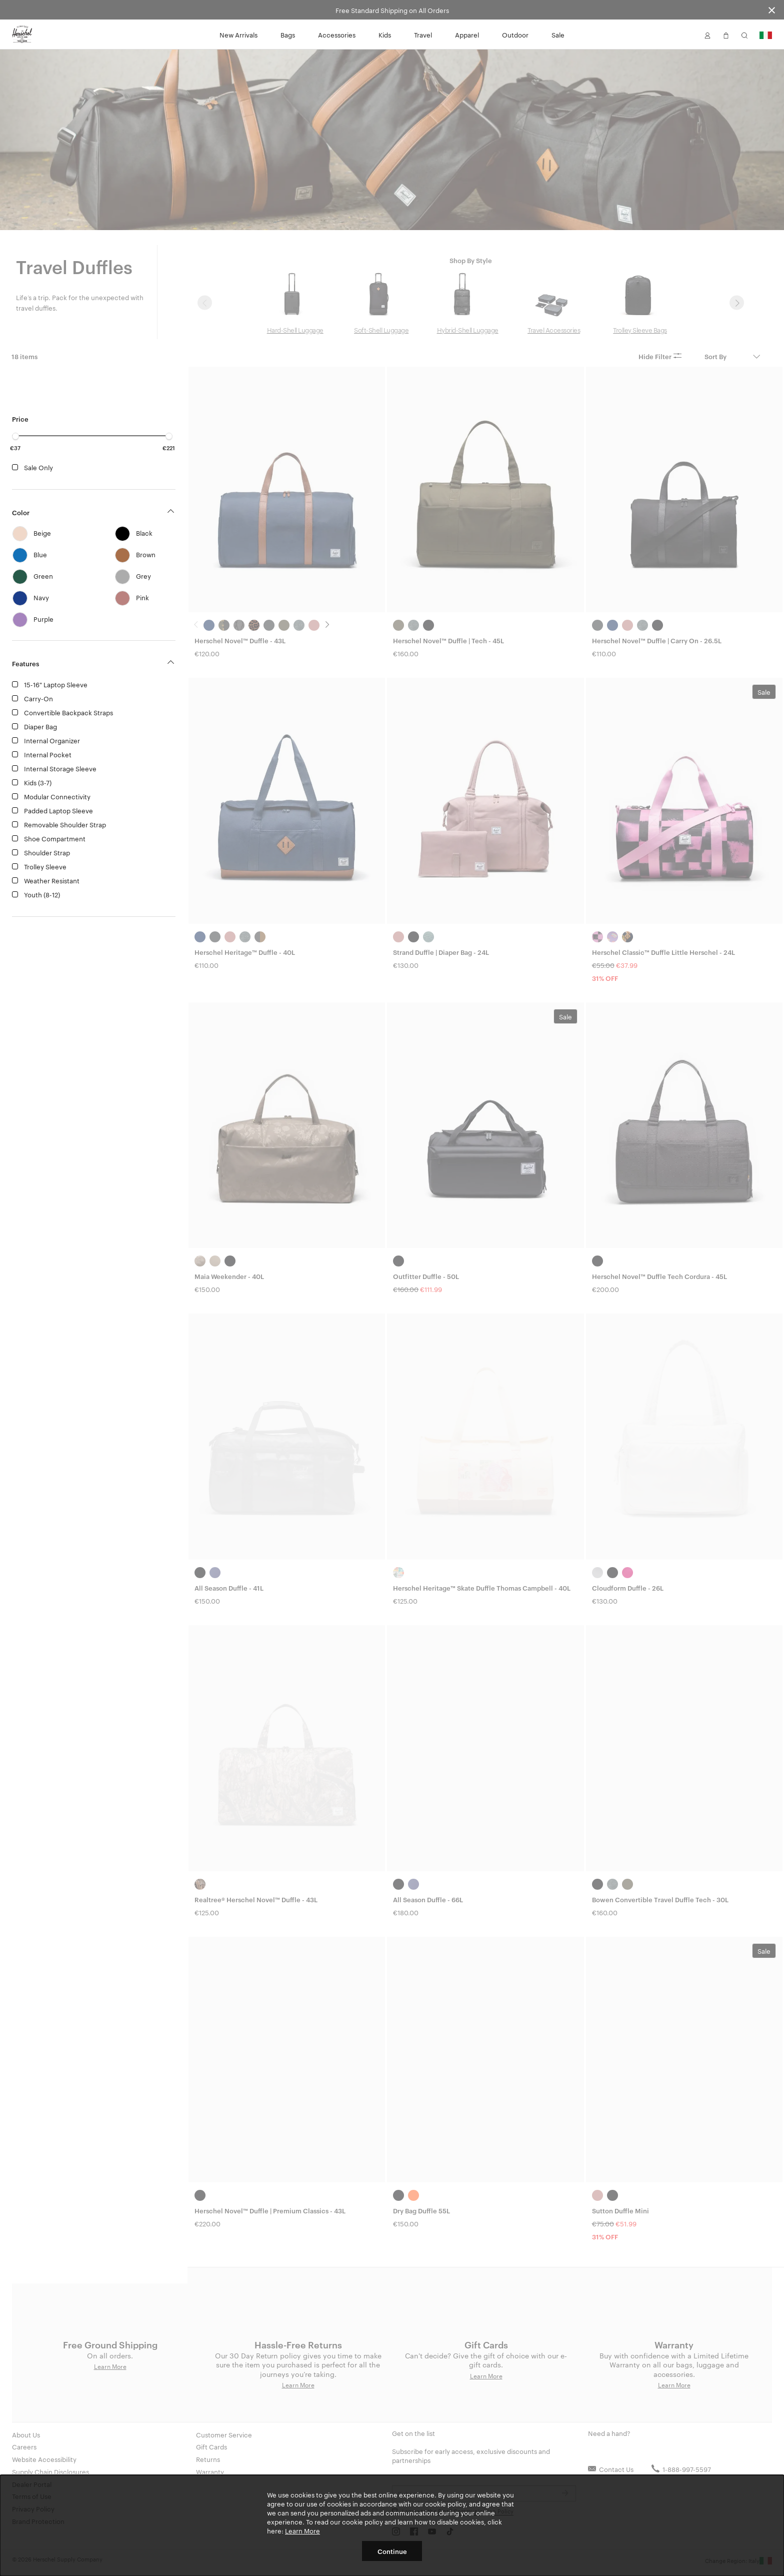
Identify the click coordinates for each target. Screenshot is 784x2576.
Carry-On (38, 698)
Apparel (467, 34)
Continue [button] (392, 2550)
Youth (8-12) (42, 894)
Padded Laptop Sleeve (58, 810)
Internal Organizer (52, 740)
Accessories (337, 34)
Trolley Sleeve (45, 866)
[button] (707, 34)
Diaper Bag (40, 726)
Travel (423, 34)
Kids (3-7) (38, 782)
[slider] (15, 436)
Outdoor (515, 34)
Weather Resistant (52, 880)
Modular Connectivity (57, 796)
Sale (558, 34)
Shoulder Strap (47, 852)
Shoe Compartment (55, 838)
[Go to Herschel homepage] (22, 35)
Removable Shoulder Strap (65, 824)
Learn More (302, 2530)
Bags (287, 34)
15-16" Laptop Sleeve (56, 684)
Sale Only (38, 467)
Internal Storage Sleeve (60, 768)
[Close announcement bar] (772, 10)
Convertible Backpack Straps (68, 712)
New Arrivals (239, 34)
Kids (384, 34)
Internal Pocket (48, 754)
